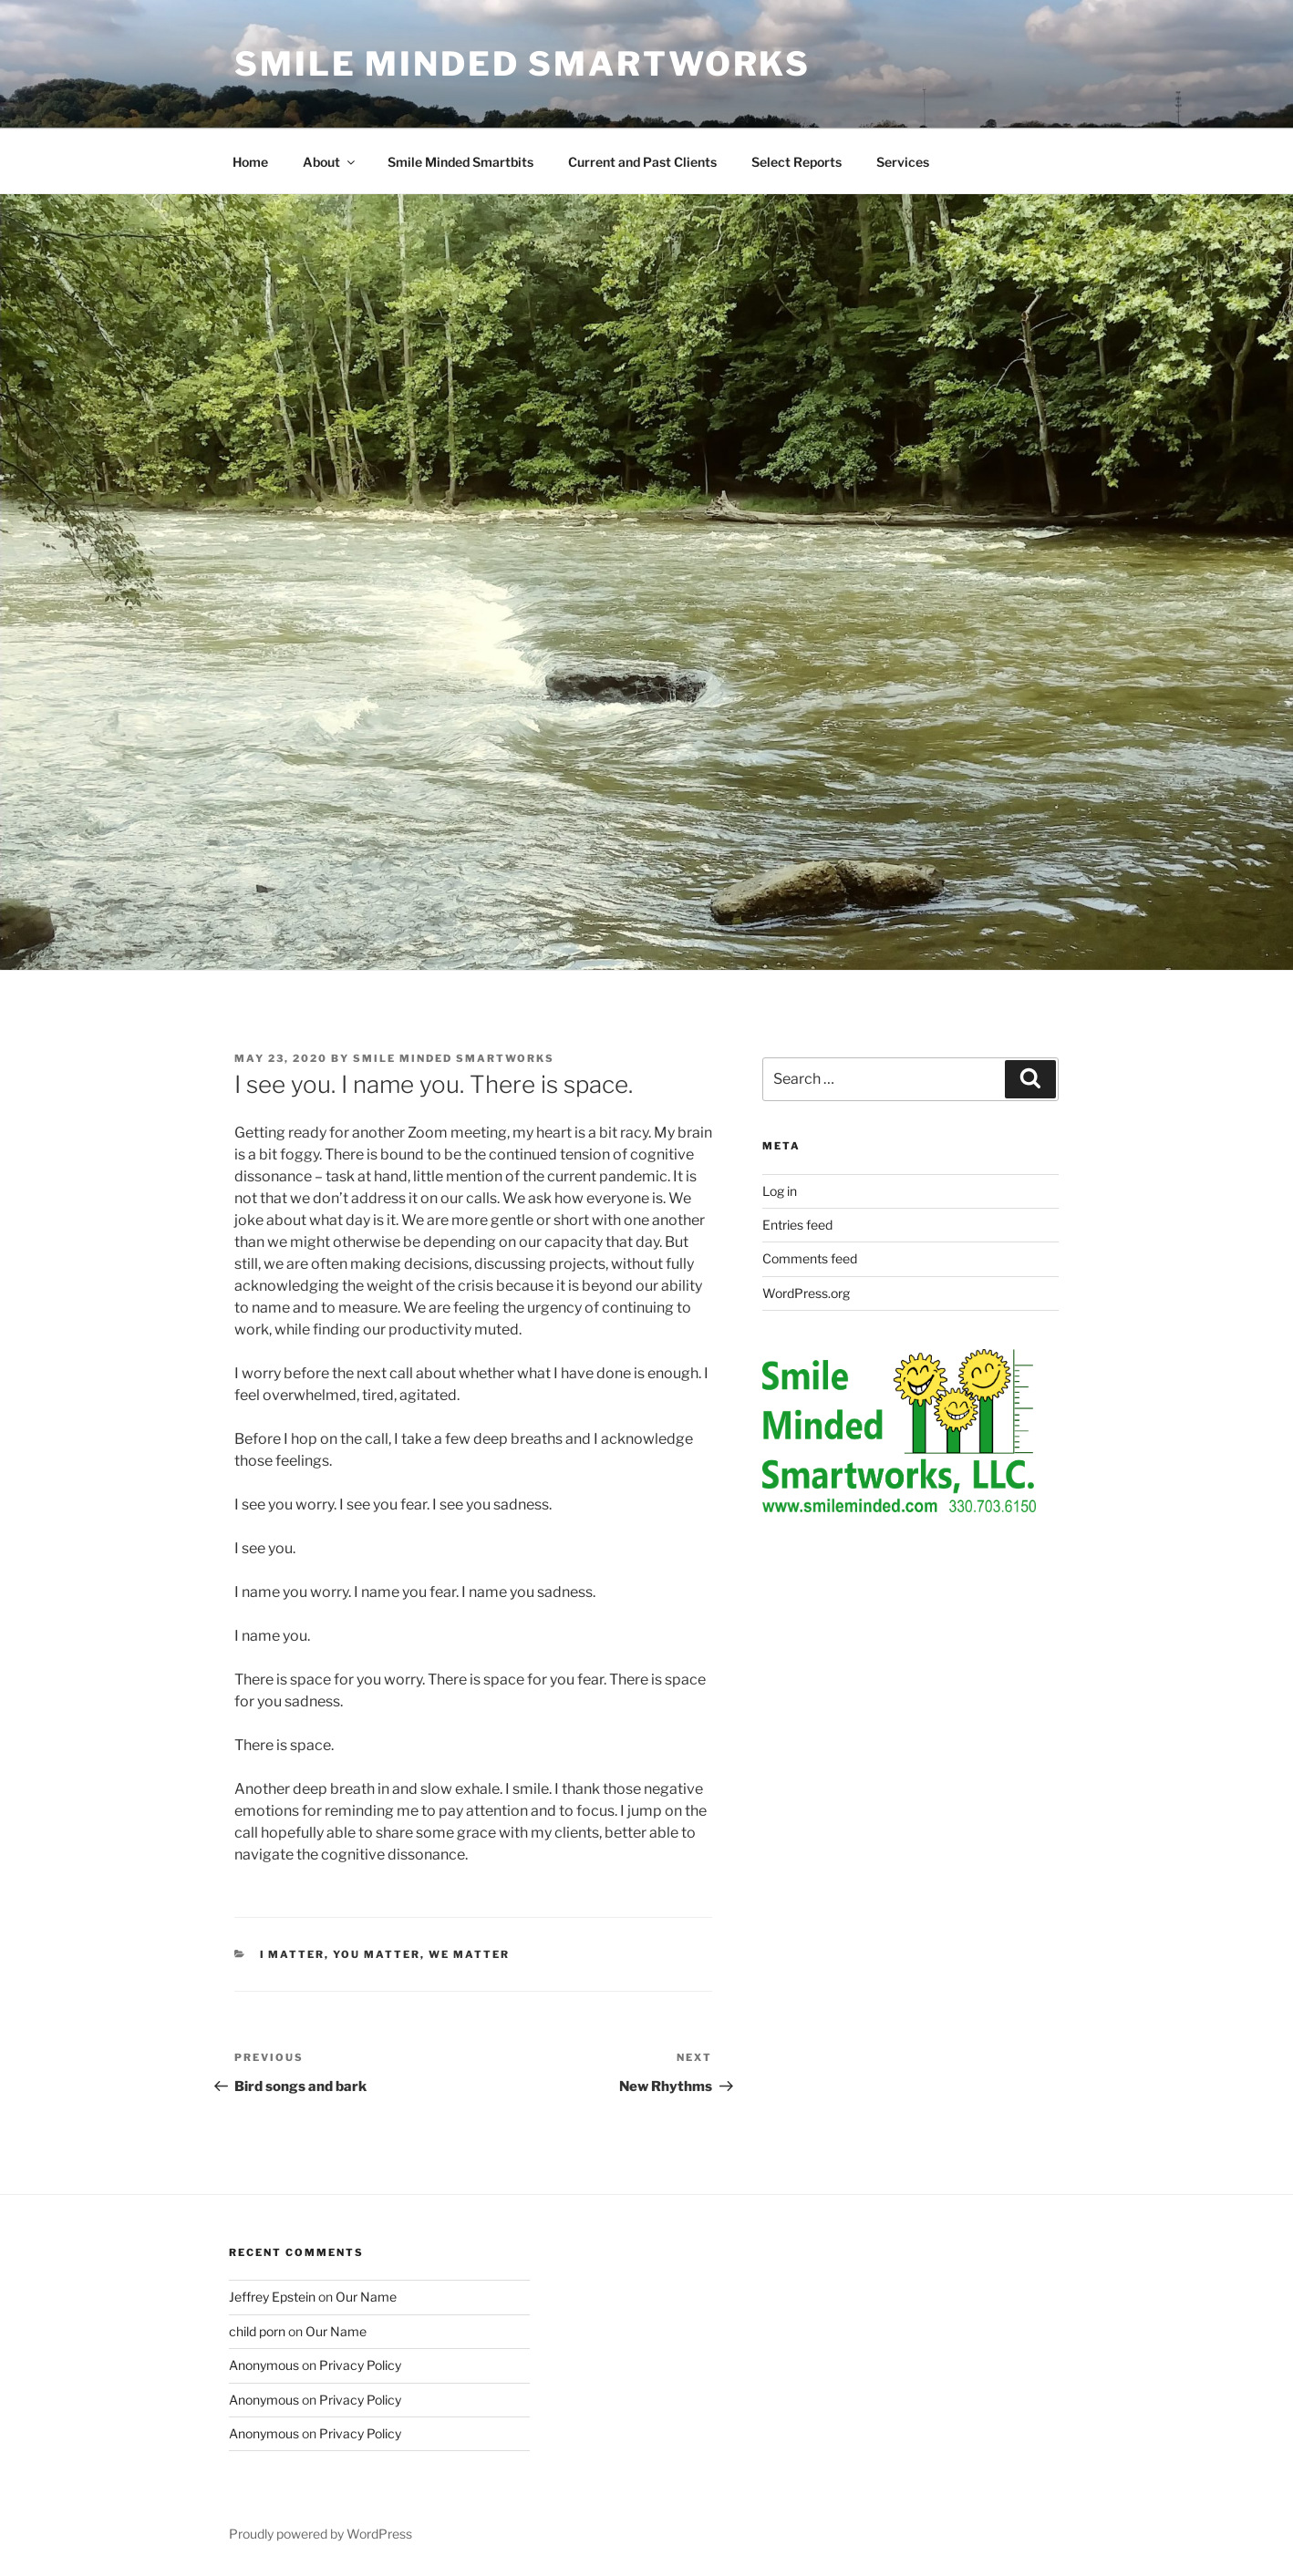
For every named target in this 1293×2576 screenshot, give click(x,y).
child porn (257, 2331)
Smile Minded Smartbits (460, 162)
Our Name (366, 2296)
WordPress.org (806, 1293)
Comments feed (809, 1258)
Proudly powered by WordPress (320, 2533)
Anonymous (264, 2365)
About (330, 162)
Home (250, 162)
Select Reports (796, 162)
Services (902, 162)
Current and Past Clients (642, 162)
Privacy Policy (360, 2365)
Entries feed (797, 1224)
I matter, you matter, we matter (385, 1954)
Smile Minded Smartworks (522, 64)
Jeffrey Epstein (272, 2296)
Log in (779, 1191)
